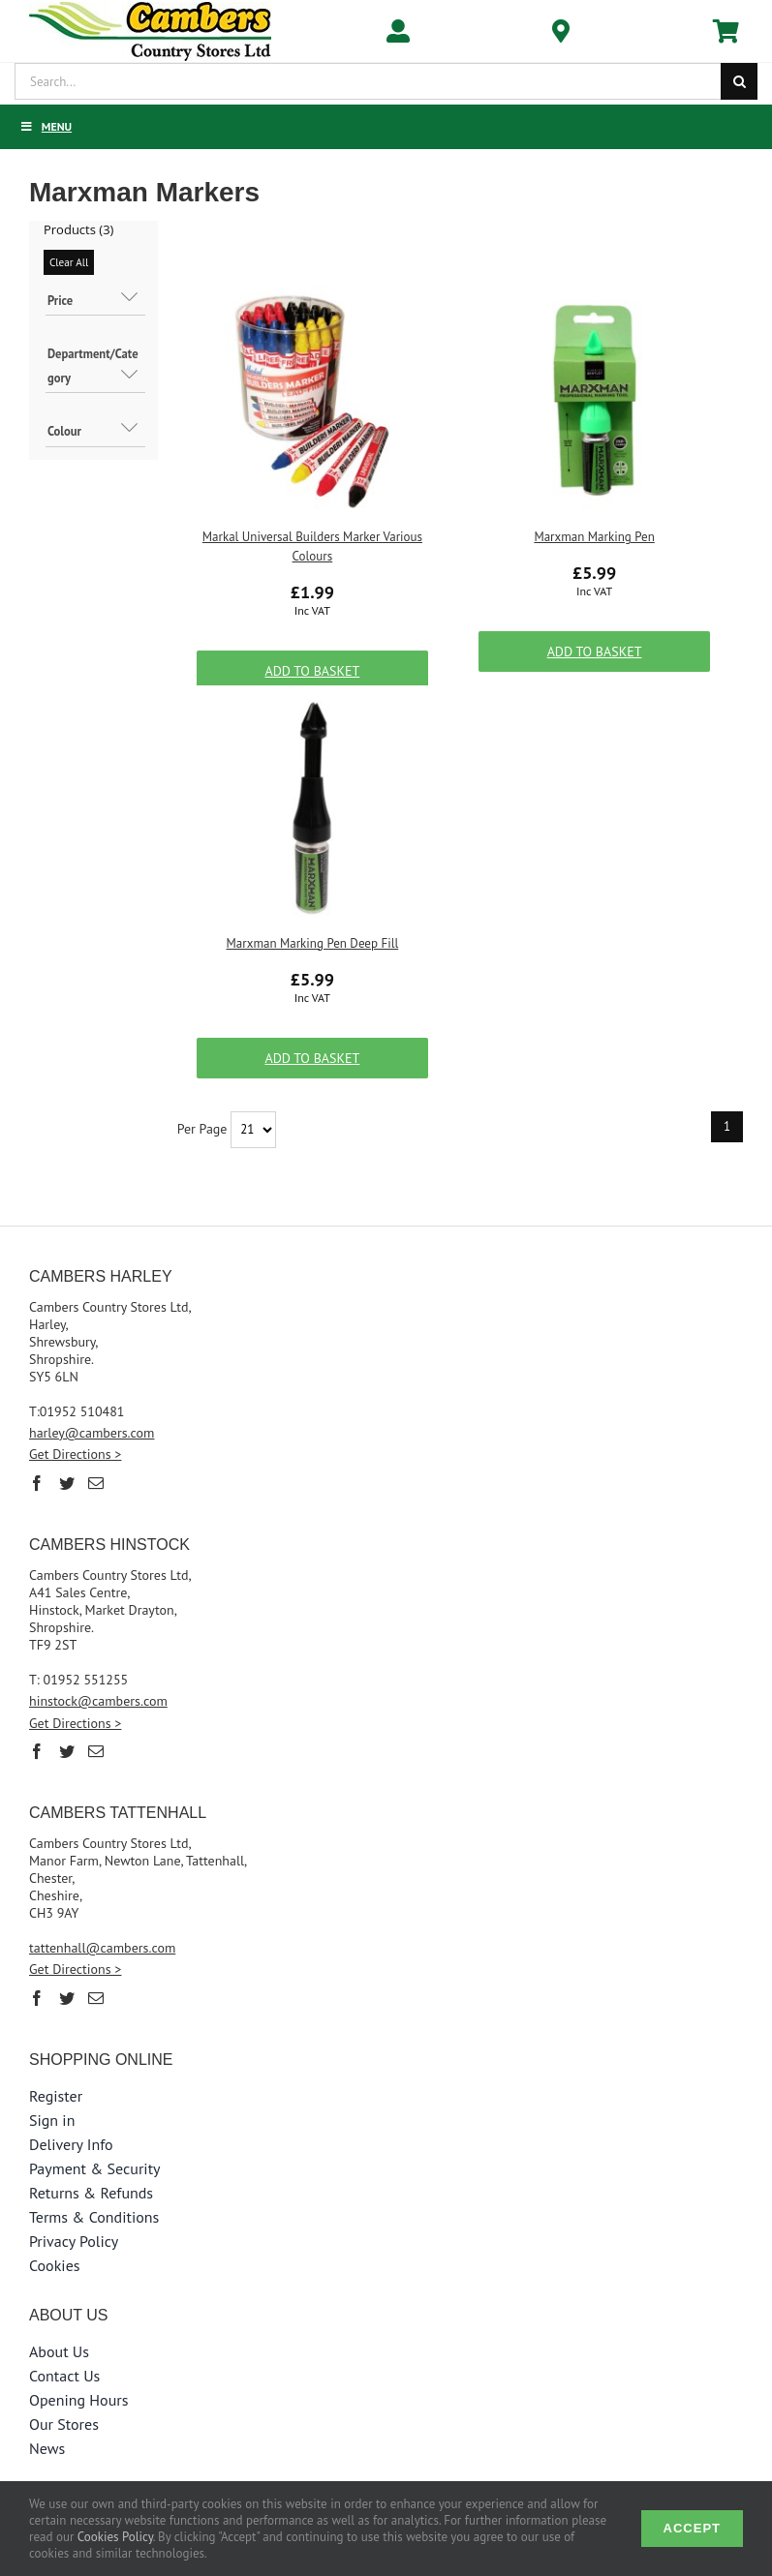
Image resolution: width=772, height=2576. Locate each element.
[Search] (739, 81)
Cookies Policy (115, 2537)
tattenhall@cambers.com (102, 1947)
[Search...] (368, 81)
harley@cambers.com (92, 1432)
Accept (692, 2528)
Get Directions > (75, 1454)
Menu (45, 126)
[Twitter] (67, 1483)
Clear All (68, 262)
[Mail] (96, 1483)
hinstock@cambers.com (98, 1701)
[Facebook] (37, 1483)
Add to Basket (311, 671)
